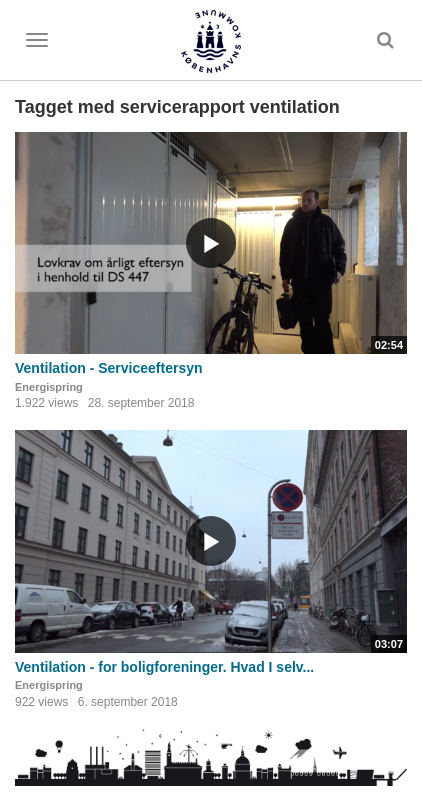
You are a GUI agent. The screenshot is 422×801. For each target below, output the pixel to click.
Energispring (49, 387)
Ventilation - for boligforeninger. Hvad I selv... (164, 667)
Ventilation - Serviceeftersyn (109, 368)
